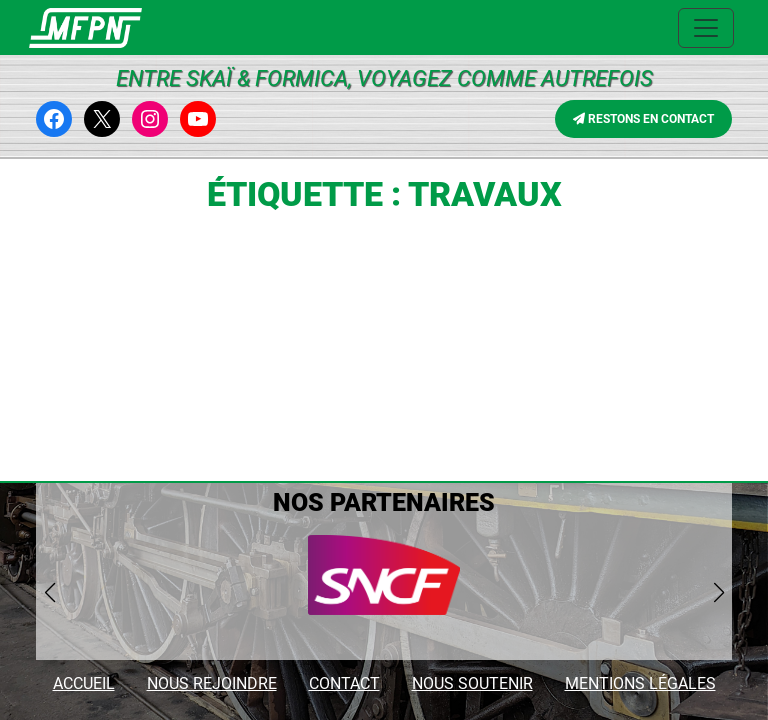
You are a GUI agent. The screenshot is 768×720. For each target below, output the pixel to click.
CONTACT (344, 683)
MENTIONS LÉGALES (640, 683)
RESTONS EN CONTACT (643, 119)
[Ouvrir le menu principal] (706, 28)
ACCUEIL (84, 683)
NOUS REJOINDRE (212, 683)
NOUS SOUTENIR (472, 683)
